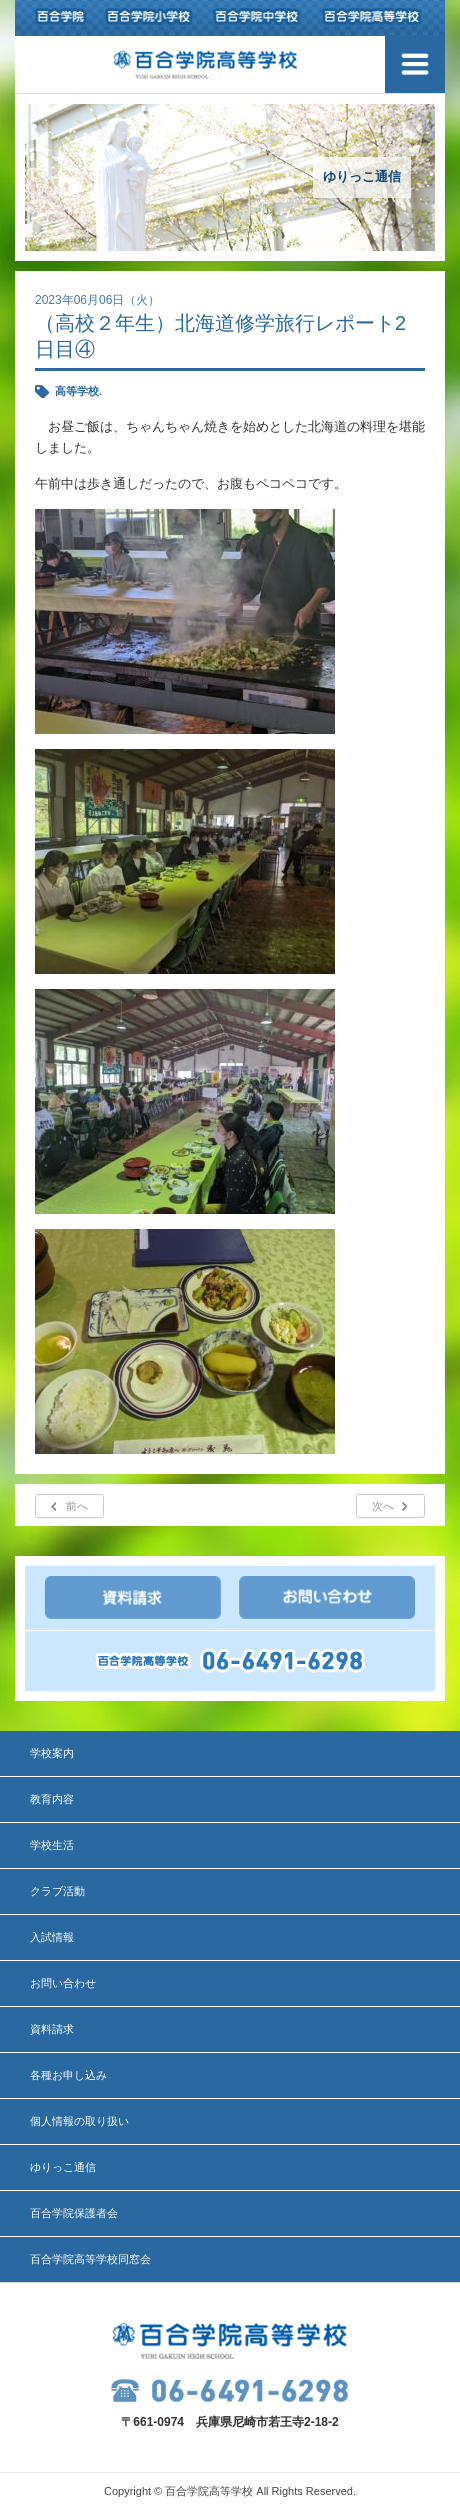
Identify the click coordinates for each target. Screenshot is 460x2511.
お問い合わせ (63, 1983)
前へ (77, 1506)
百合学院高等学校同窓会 (90, 2259)
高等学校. (78, 391)
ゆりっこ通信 (63, 2167)
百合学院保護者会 (74, 2213)
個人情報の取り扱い (79, 2121)
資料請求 (52, 2029)
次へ (383, 1506)
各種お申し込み (68, 2075)
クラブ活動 (57, 1891)
